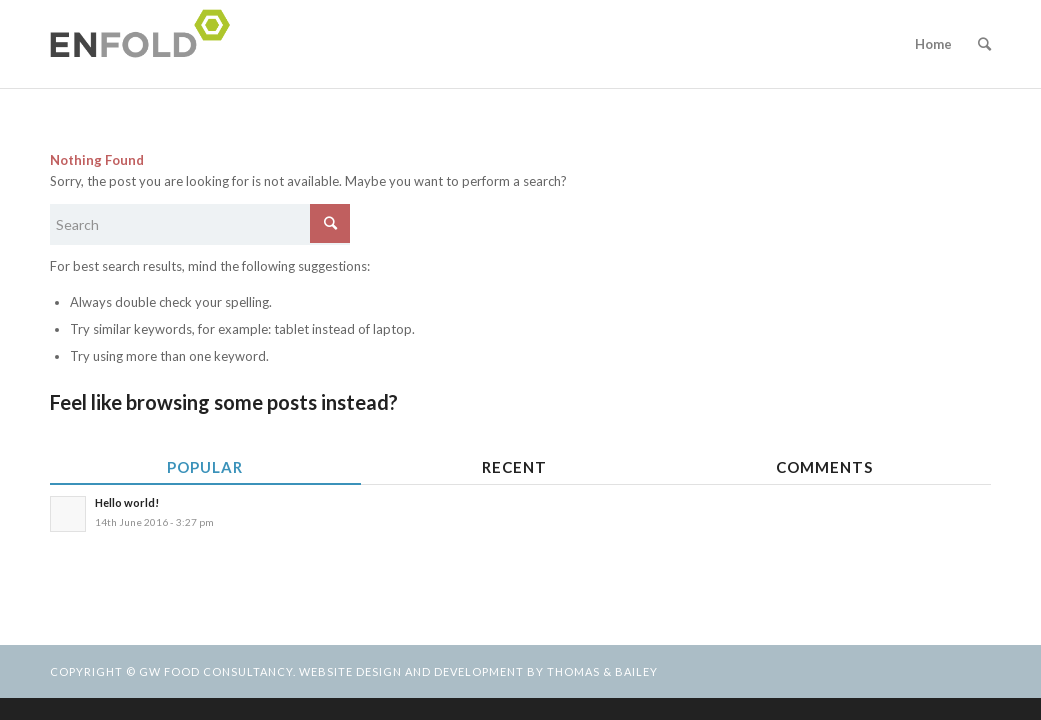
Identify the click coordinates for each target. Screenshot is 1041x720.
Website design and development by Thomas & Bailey (478, 671)
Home (933, 44)
